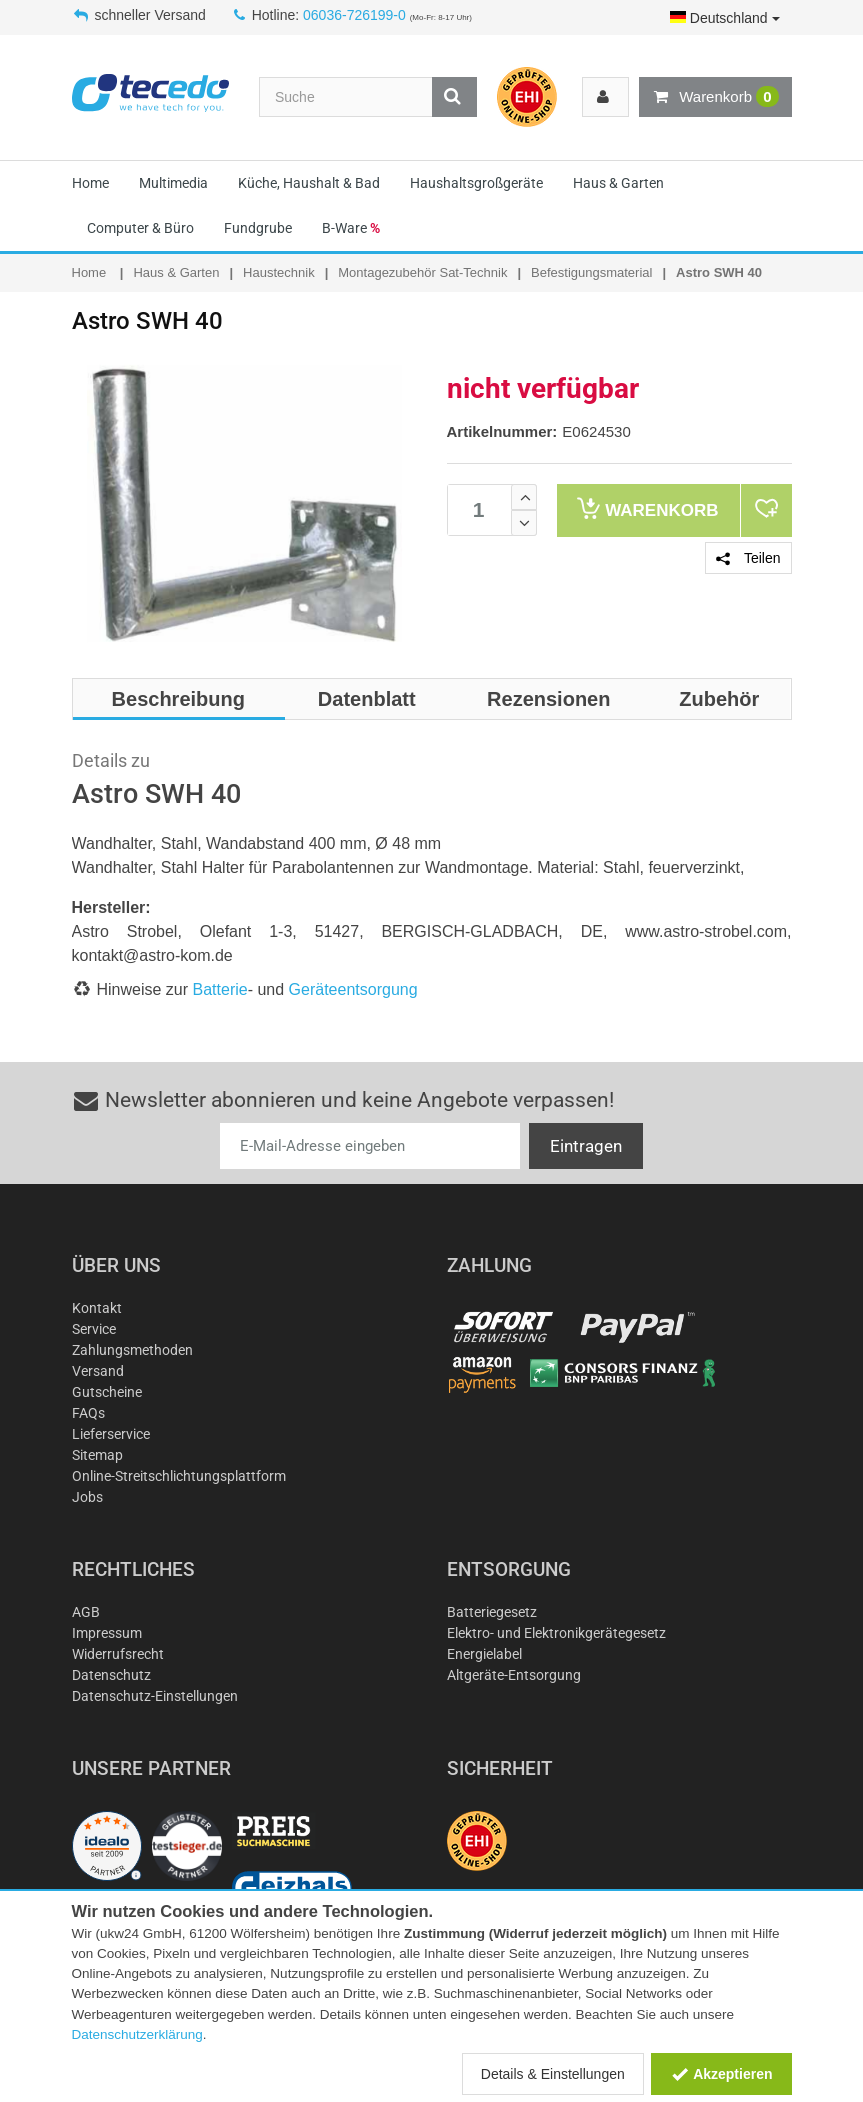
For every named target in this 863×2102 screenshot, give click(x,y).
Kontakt (97, 1308)
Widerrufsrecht (118, 1654)
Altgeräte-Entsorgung (514, 1675)
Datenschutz (111, 1675)
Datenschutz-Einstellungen (155, 1696)
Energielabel (484, 1654)
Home (90, 183)
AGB (86, 1612)
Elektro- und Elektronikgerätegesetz (556, 1633)
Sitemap (97, 1455)
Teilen (748, 558)
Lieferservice (111, 1434)
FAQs (88, 1413)
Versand (98, 1371)
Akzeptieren (721, 2074)
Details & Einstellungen (553, 2074)
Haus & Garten (618, 183)
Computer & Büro (140, 228)
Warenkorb (715, 97)
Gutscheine (107, 1392)
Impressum (107, 1633)
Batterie (220, 989)
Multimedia (173, 183)
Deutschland (725, 18)
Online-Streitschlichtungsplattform (179, 1476)
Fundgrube (258, 228)
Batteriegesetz (492, 1612)
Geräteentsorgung (353, 989)
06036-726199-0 (354, 15)
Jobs (87, 1497)
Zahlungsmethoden (132, 1350)
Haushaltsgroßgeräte (476, 183)
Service (94, 1329)
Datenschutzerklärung (137, 2034)
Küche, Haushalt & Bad (309, 183)
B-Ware (351, 228)
